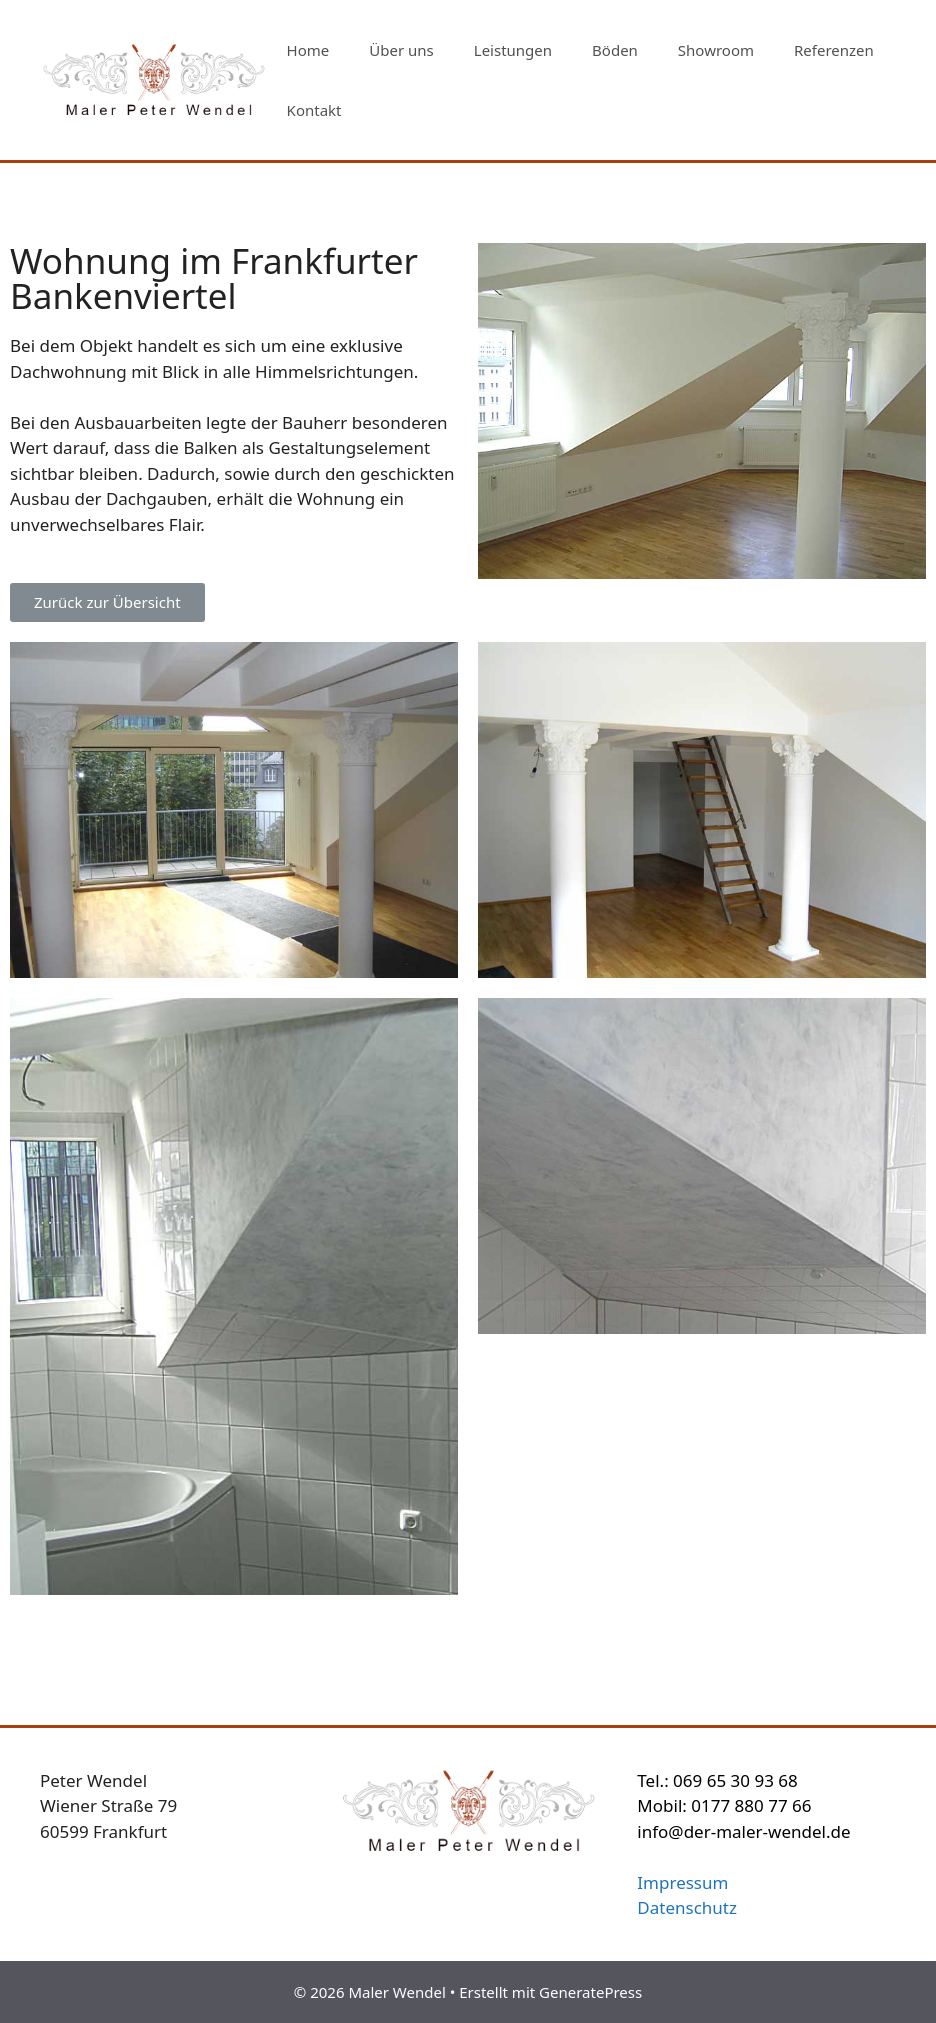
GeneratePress (590, 1992)
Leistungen (513, 50)
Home (308, 50)
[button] (107, 602)
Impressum (682, 1882)
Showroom (716, 50)
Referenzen (834, 50)
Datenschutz (687, 1907)
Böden (615, 50)
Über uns (401, 50)
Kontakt (314, 110)
